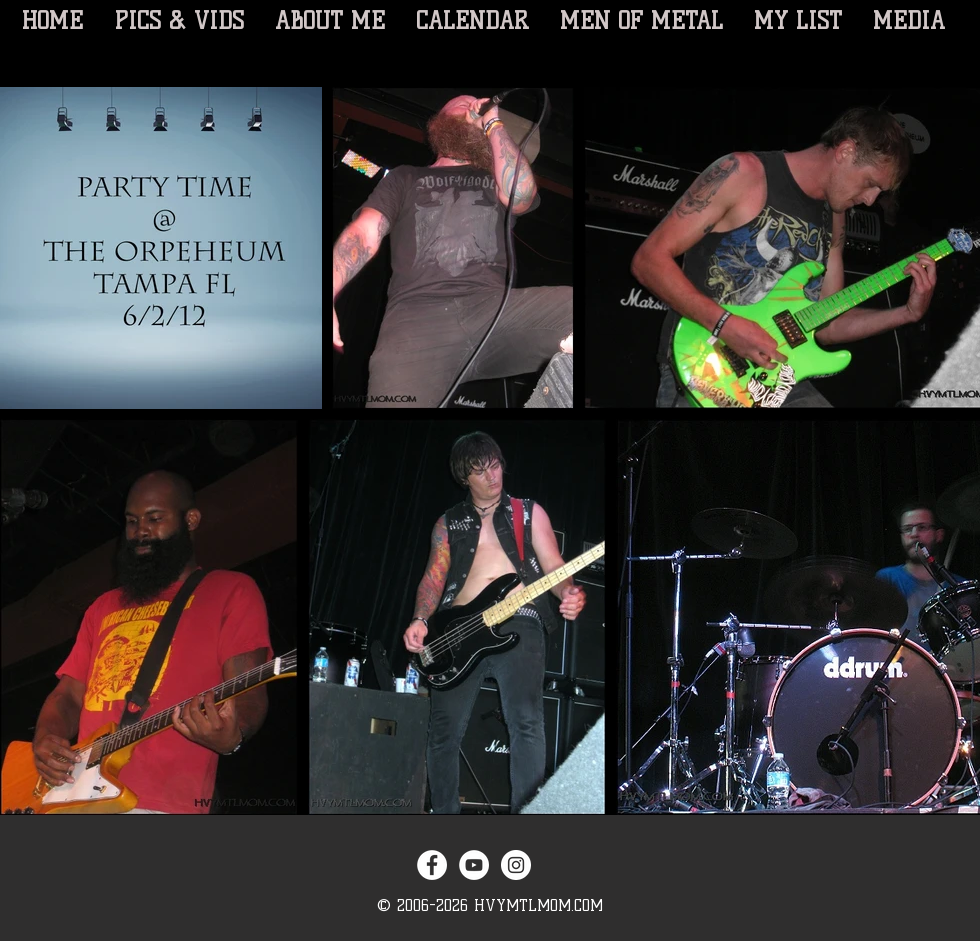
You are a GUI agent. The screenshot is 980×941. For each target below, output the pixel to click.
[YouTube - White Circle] (474, 865)
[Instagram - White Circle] (516, 865)
